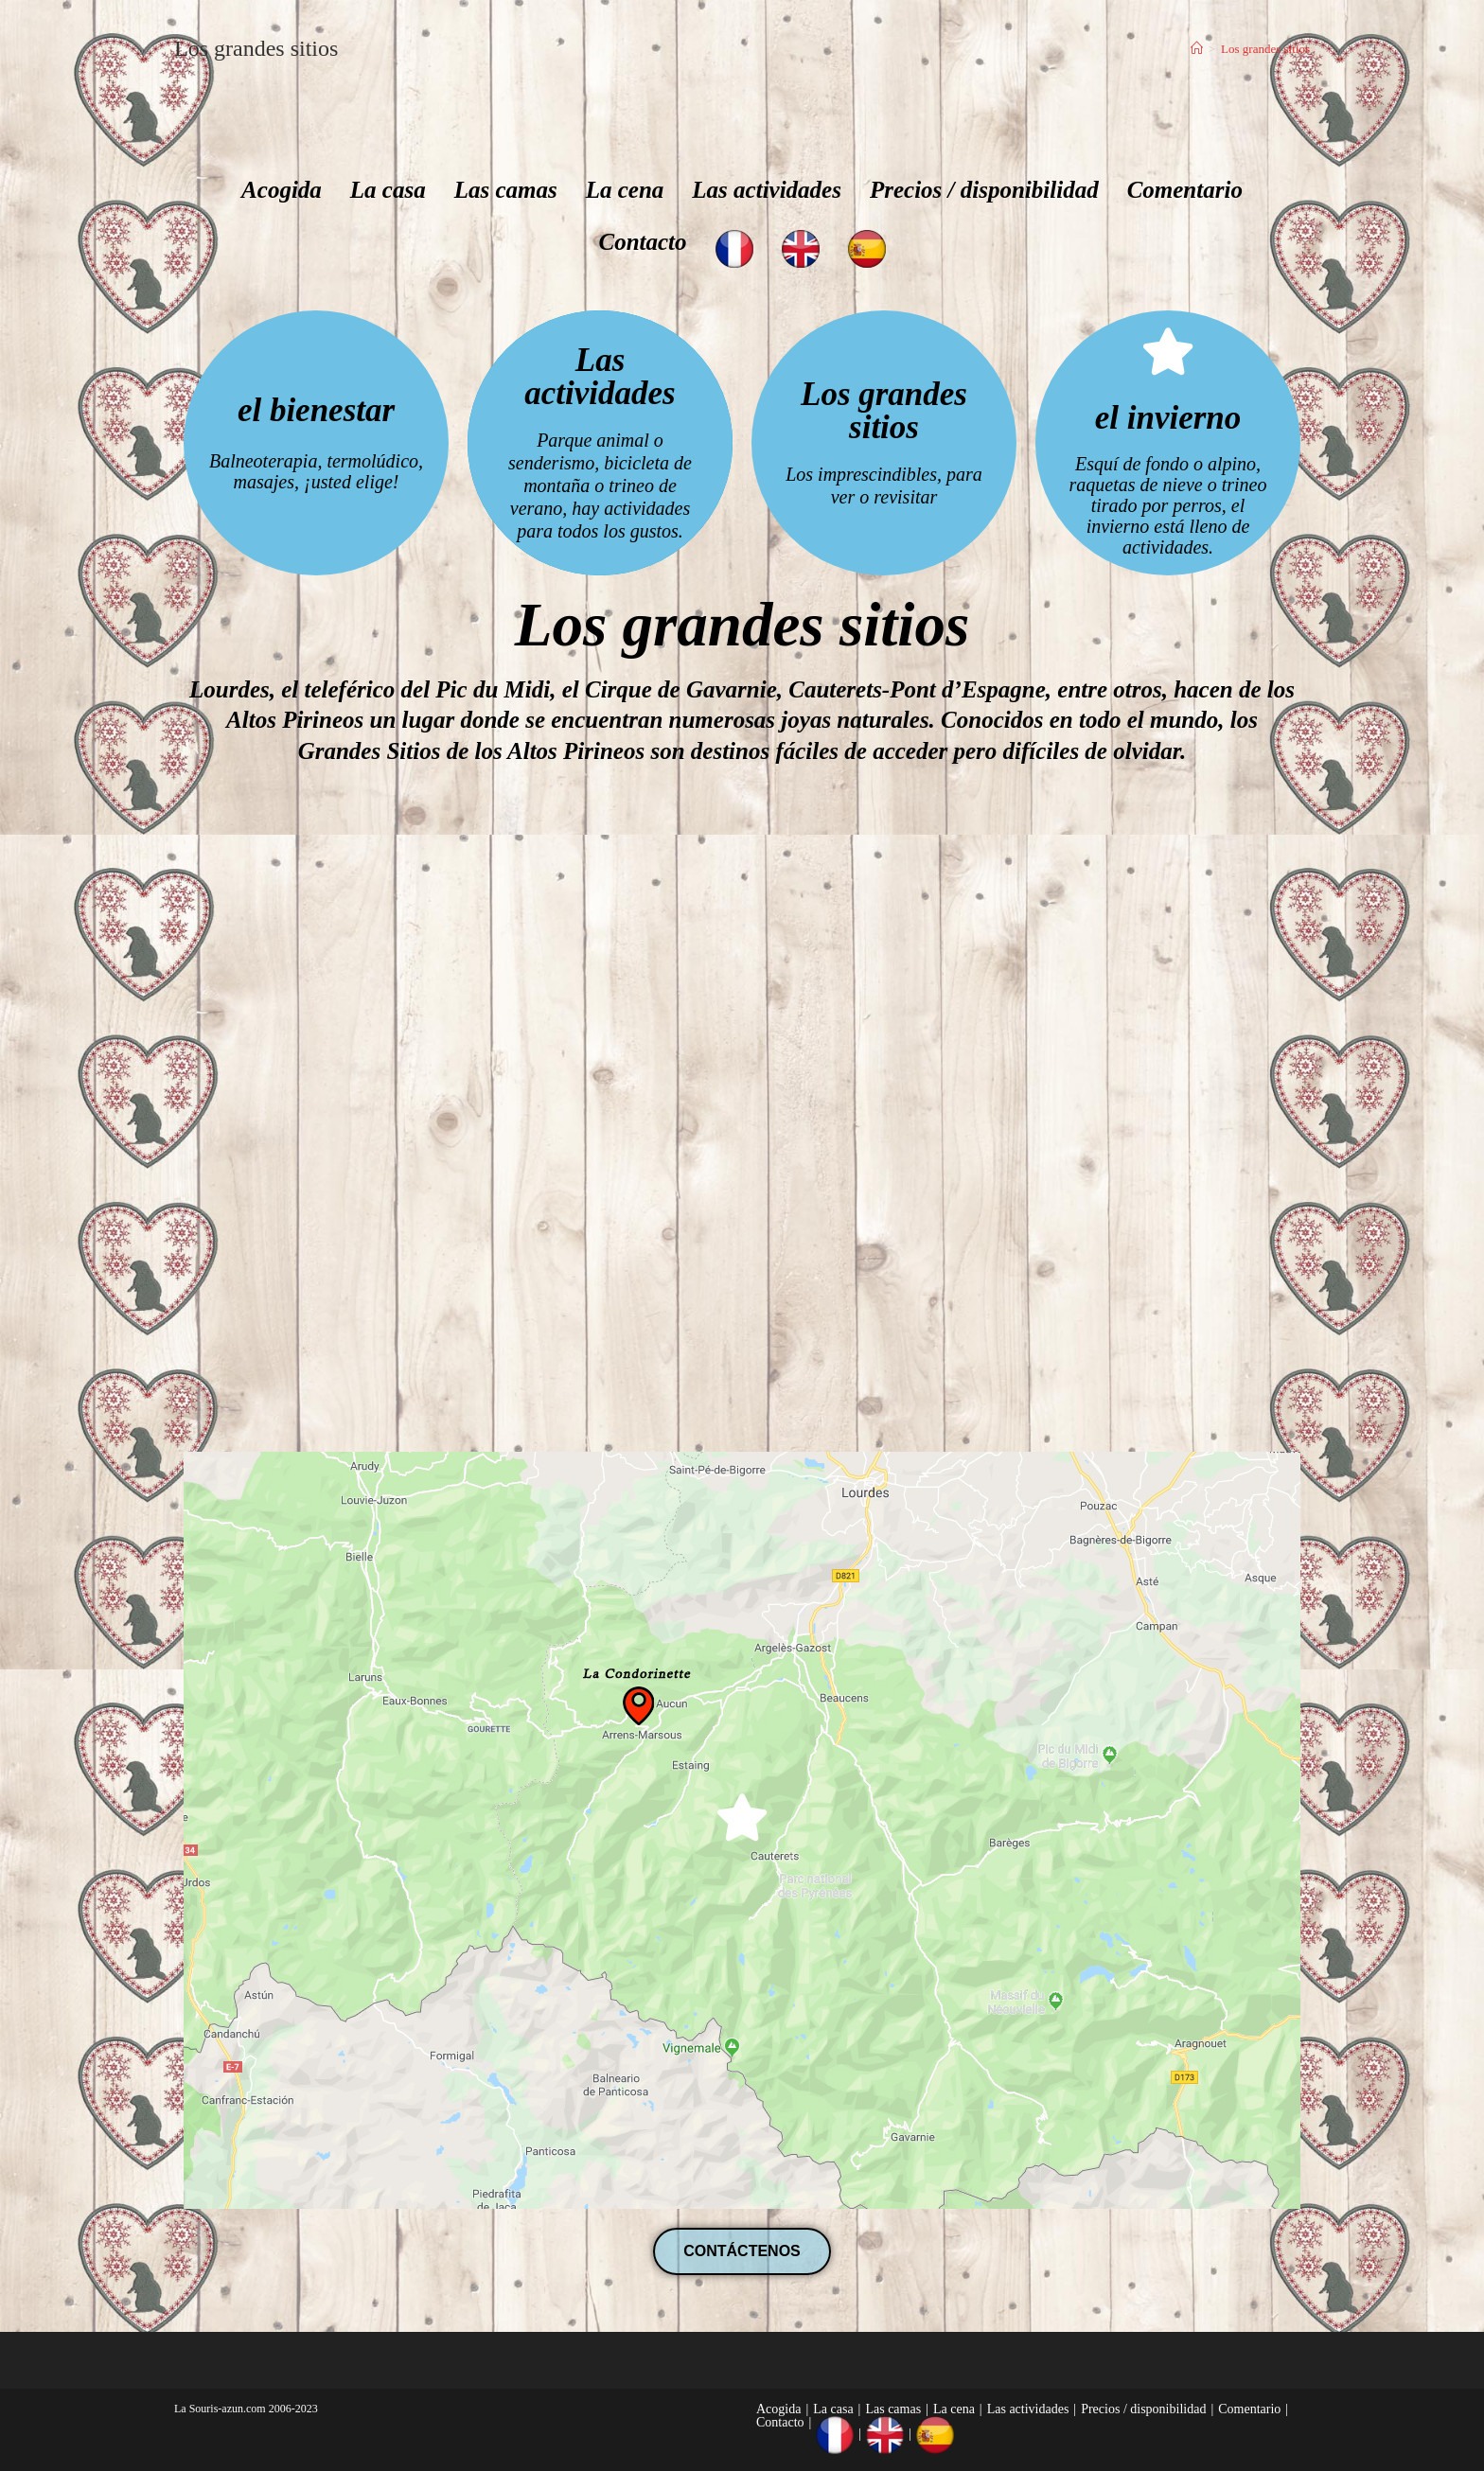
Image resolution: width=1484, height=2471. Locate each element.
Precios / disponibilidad (984, 190)
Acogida (281, 190)
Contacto (642, 242)
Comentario (1185, 190)
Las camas (505, 190)
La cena (625, 190)
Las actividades (766, 190)
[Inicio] (1197, 49)
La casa (388, 190)
